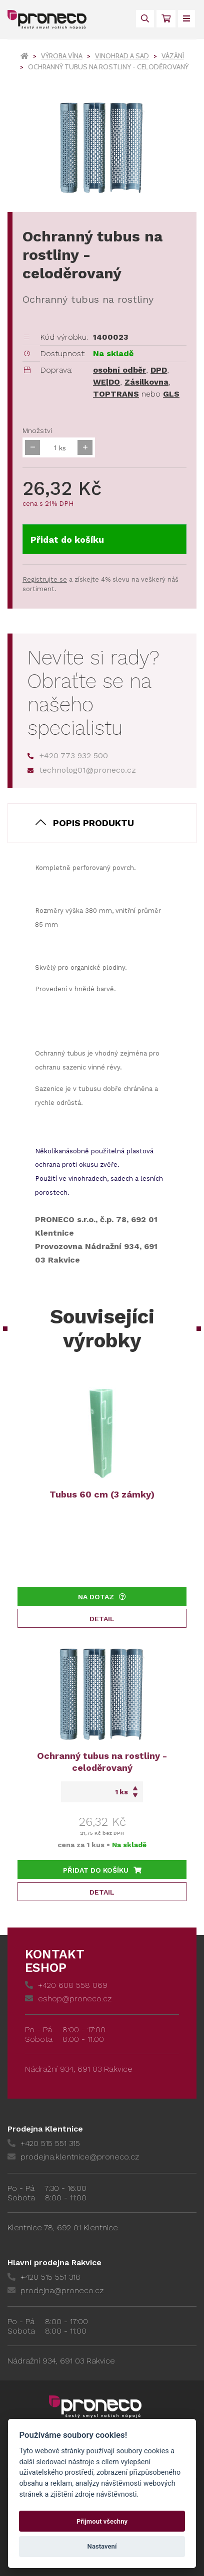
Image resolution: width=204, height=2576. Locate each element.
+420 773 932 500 (68, 755)
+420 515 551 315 (44, 2143)
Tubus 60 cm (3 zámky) (102, 1494)
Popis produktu (93, 823)
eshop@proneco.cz (68, 1998)
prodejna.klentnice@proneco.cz (73, 2156)
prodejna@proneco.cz (56, 2290)
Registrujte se (44, 579)
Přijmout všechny (102, 2521)
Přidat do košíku (67, 539)
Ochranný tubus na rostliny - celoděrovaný (102, 1761)
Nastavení (102, 2546)
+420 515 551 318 (44, 2277)
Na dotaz (102, 1597)
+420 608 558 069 (66, 1985)
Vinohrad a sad (122, 55)
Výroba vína (61, 55)
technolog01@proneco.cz (82, 770)
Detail (102, 1619)
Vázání (173, 55)
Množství (37, 430)
